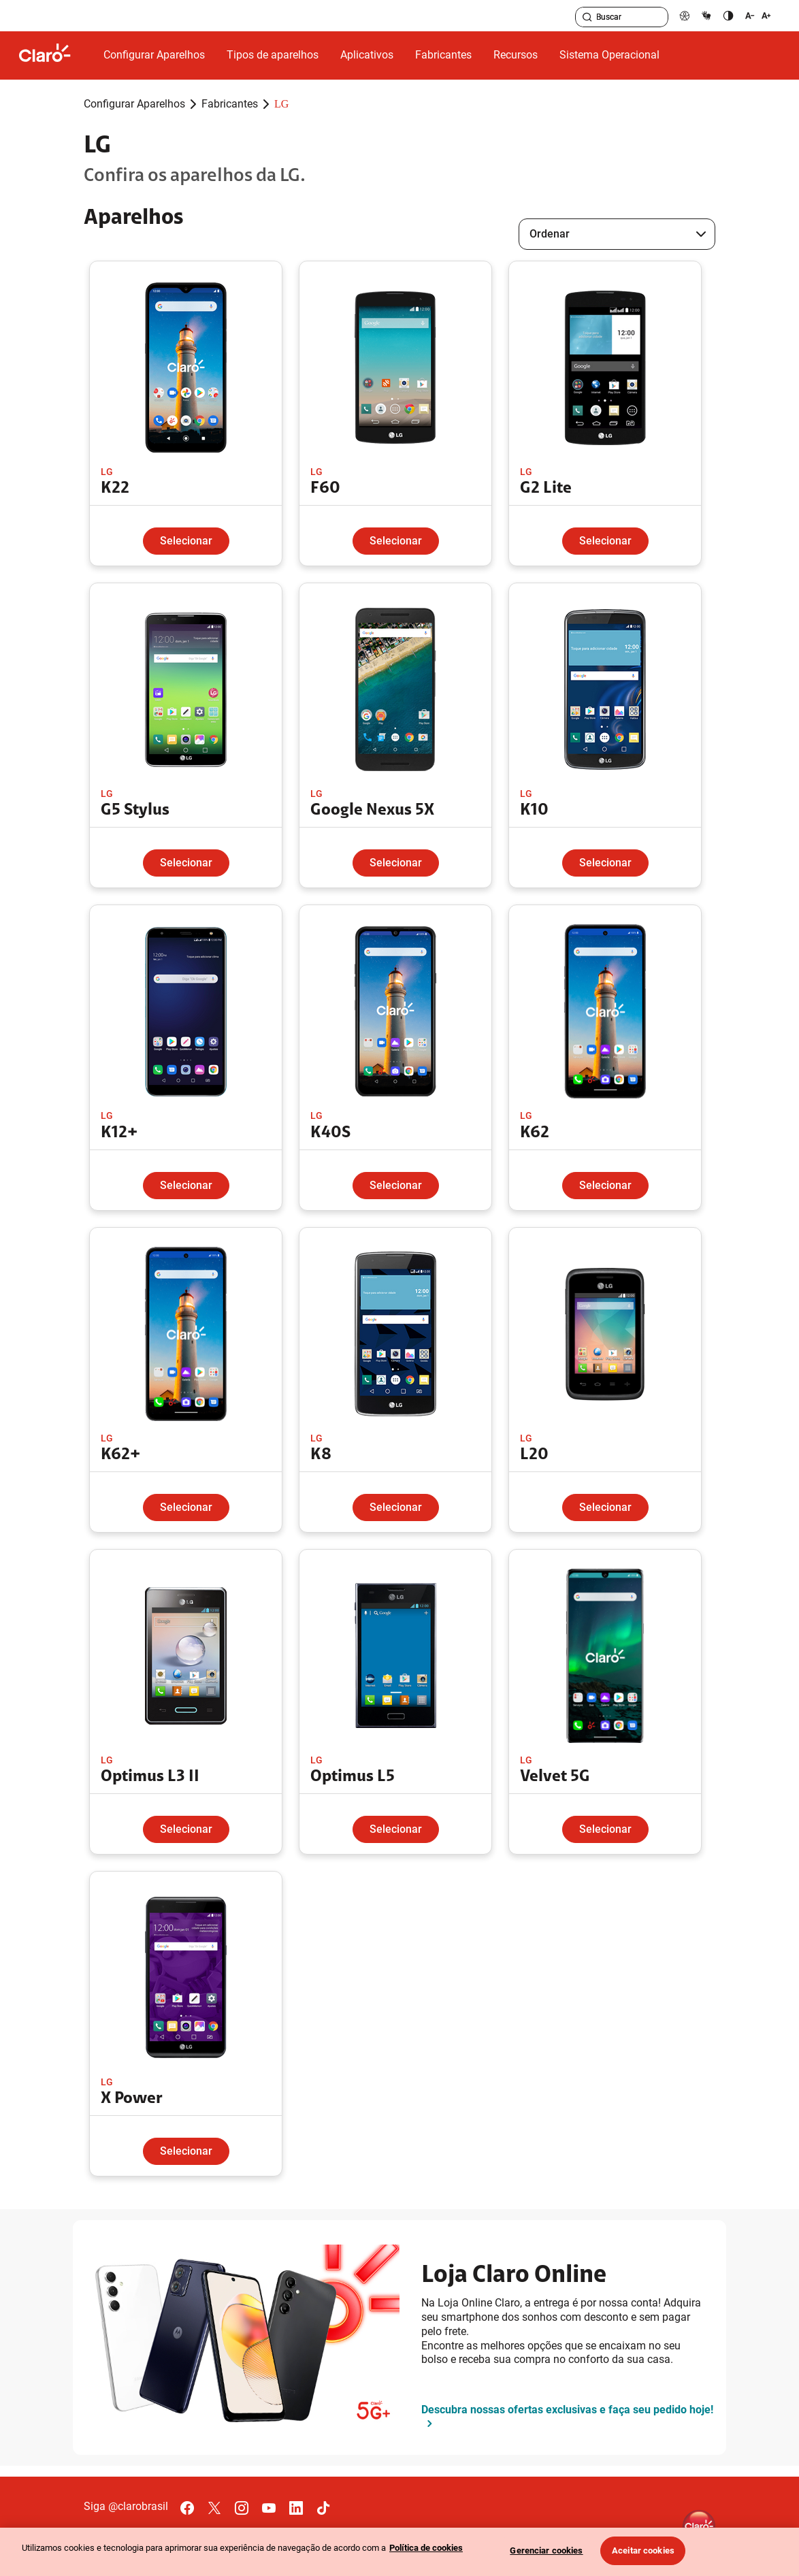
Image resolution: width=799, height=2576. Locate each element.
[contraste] (728, 15)
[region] (399, 2552)
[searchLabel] (621, 17)
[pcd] (685, 15)
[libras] (706, 15)
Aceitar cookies (643, 2550)
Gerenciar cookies (546, 2550)
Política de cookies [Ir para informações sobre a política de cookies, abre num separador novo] (426, 2548)
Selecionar (186, 540)
